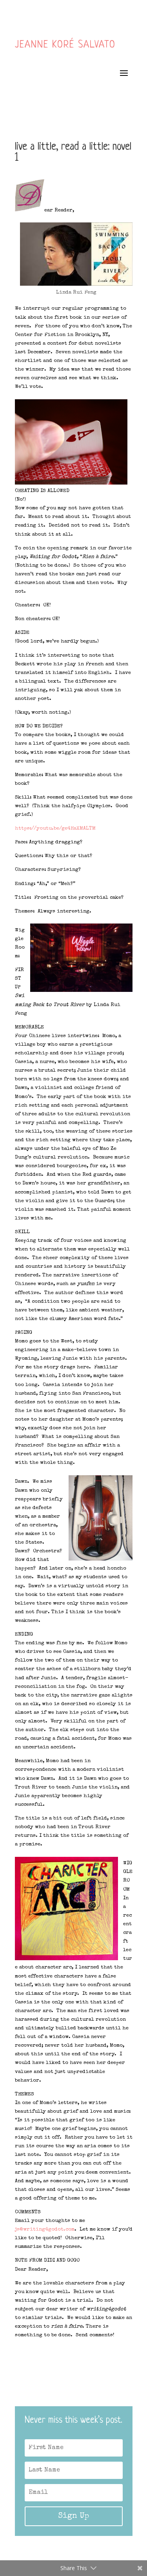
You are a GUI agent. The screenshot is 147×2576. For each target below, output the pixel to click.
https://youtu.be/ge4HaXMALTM (55, 828)
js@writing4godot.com (44, 2229)
